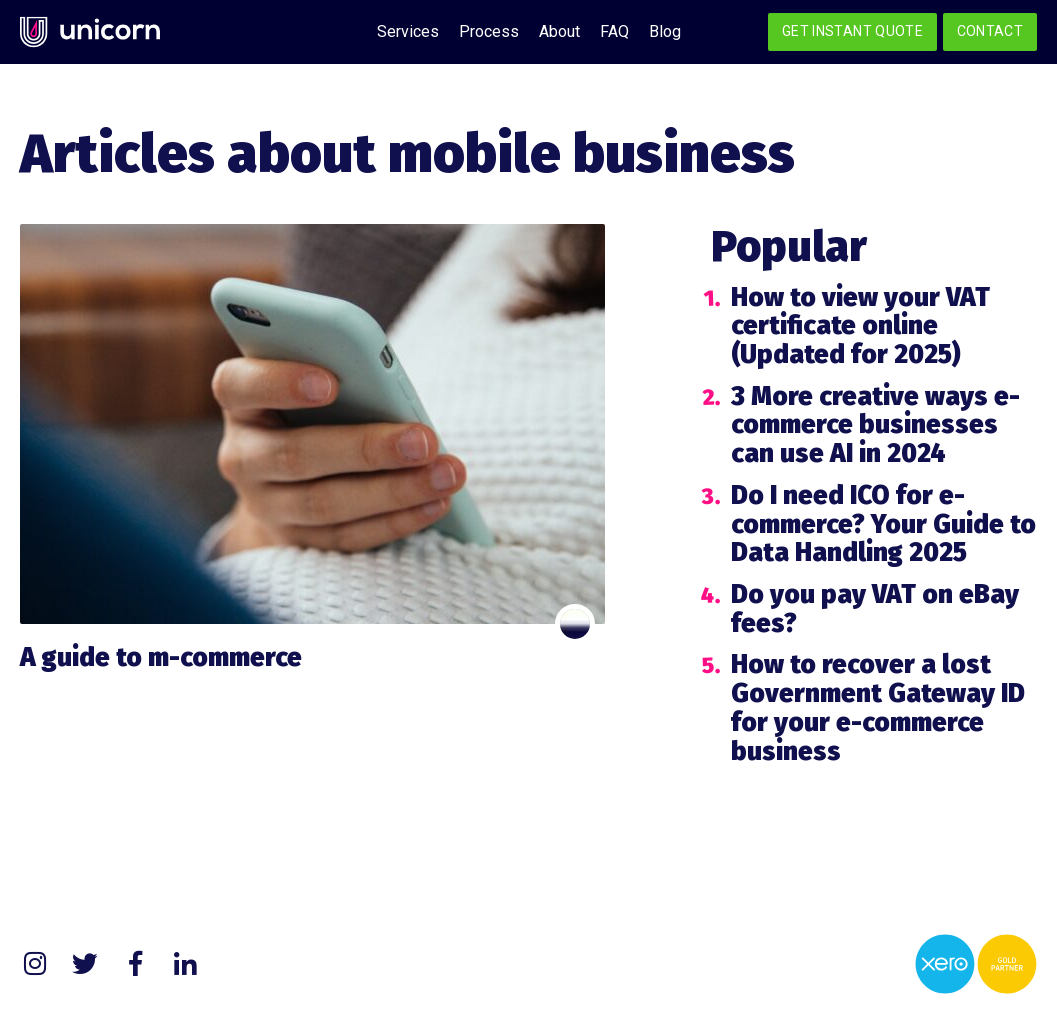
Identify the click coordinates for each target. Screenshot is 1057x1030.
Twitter (85, 964)
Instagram (35, 964)
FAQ (614, 31)
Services (408, 31)
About (559, 31)
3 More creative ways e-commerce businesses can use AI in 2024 (875, 425)
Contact (990, 31)
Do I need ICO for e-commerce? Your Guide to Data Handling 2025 (883, 524)
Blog (665, 31)
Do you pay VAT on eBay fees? (875, 609)
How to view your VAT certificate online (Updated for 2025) (860, 326)
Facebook (135, 964)
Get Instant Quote (852, 31)
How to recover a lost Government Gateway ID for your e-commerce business (878, 707)
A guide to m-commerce (161, 657)
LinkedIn (185, 964)
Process (489, 31)
